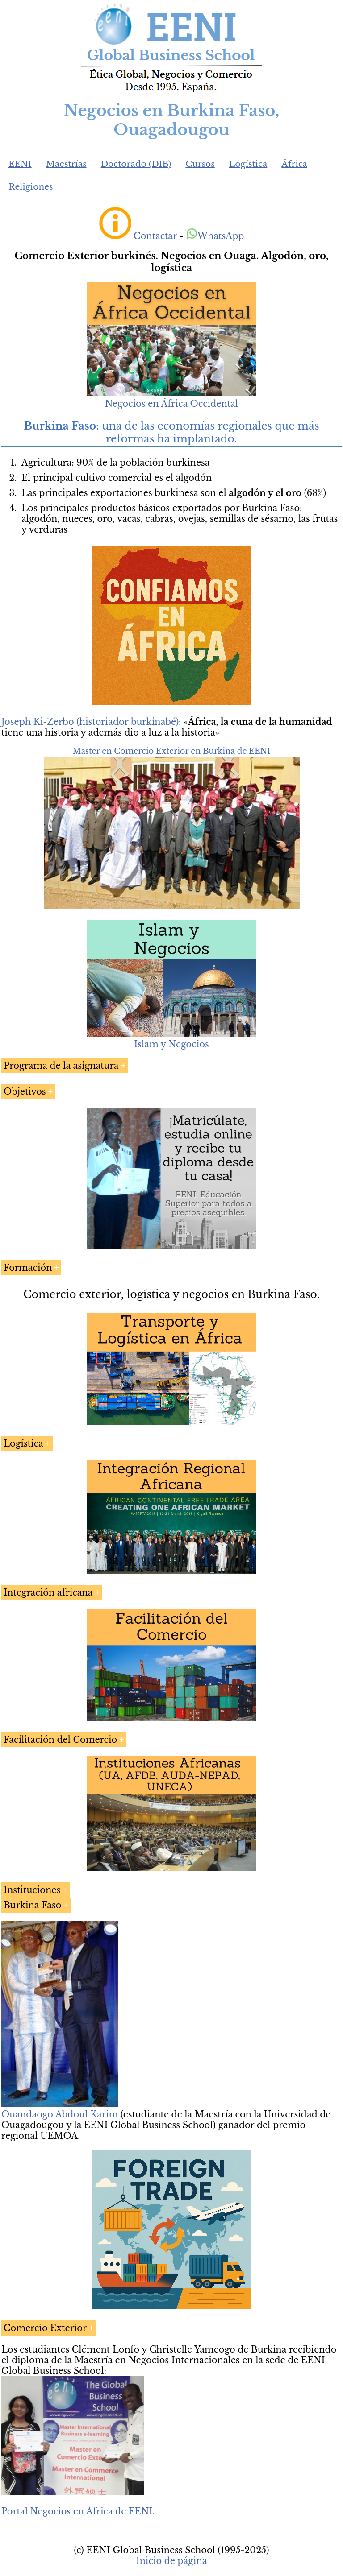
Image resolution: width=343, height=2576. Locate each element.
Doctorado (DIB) (136, 164)
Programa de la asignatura (61, 1065)
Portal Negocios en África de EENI (76, 2511)
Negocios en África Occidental (171, 403)
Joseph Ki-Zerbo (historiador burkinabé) (90, 721)
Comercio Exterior (45, 2328)
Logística (248, 164)
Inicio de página (171, 2560)
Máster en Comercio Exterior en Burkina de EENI (171, 751)
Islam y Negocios (171, 1044)
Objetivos (25, 1091)
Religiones (30, 187)
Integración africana (48, 1592)
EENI (20, 164)
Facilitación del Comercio (60, 1739)
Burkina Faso (32, 1905)
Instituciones (32, 1890)
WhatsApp (215, 236)
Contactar (155, 236)
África (294, 164)
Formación (28, 1267)
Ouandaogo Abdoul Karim (59, 2114)
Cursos (200, 164)
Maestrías (66, 164)
